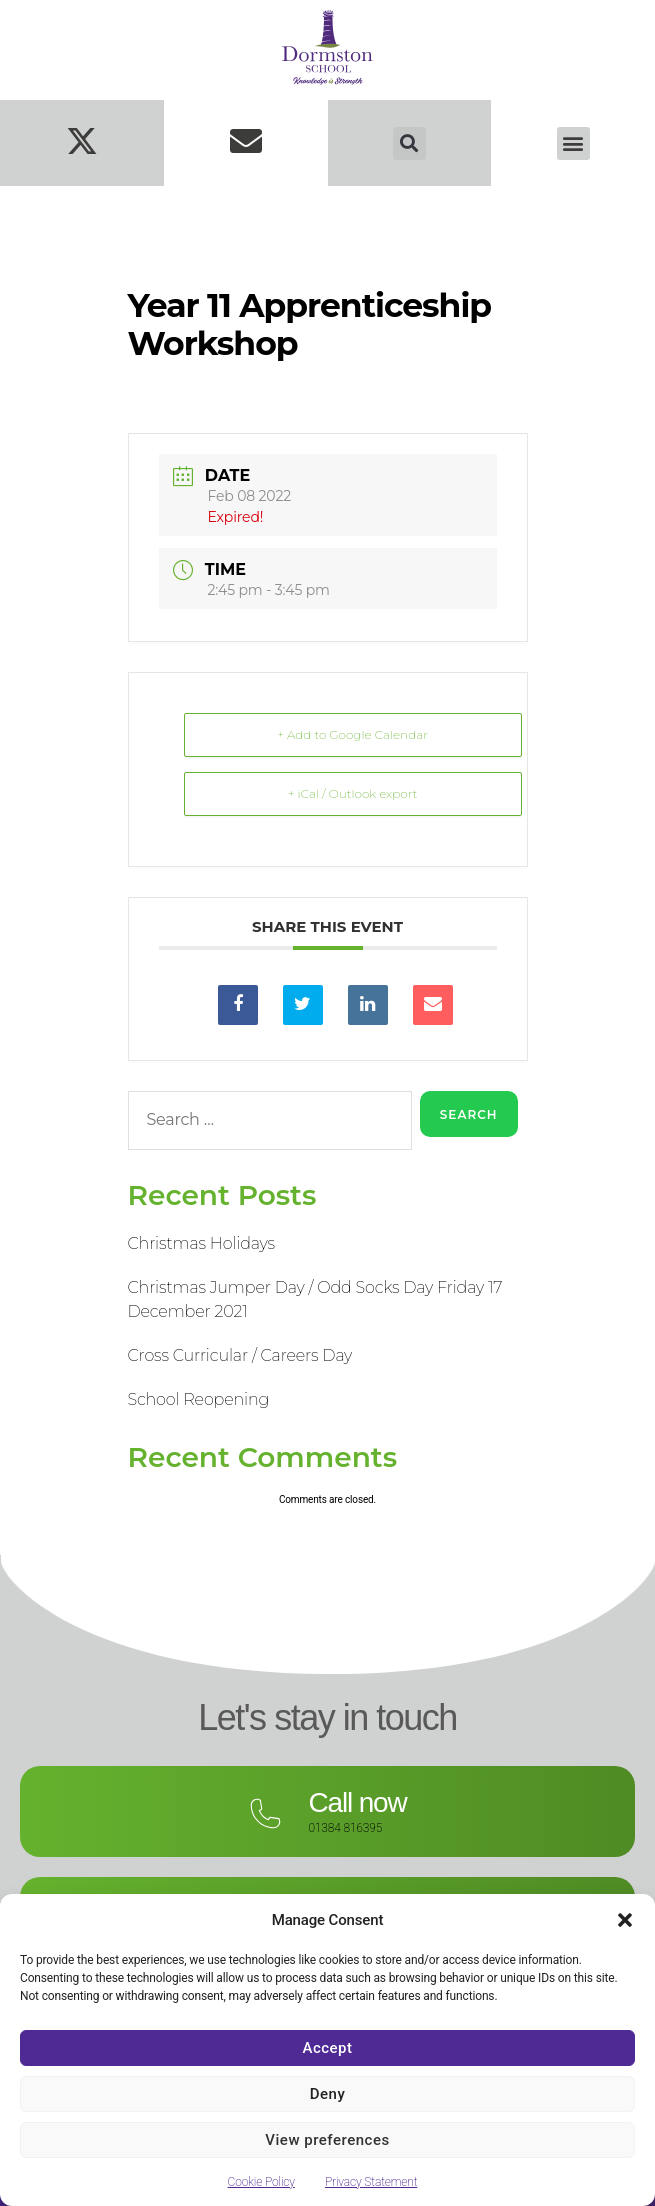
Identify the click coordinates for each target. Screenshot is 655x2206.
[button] (625, 1920)
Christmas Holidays (201, 1243)
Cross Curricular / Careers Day (240, 1355)
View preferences (327, 2140)
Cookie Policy (261, 2182)
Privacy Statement (371, 2182)
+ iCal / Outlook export (352, 793)
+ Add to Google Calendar (352, 734)
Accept (327, 2048)
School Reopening (199, 1399)
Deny (328, 2094)
